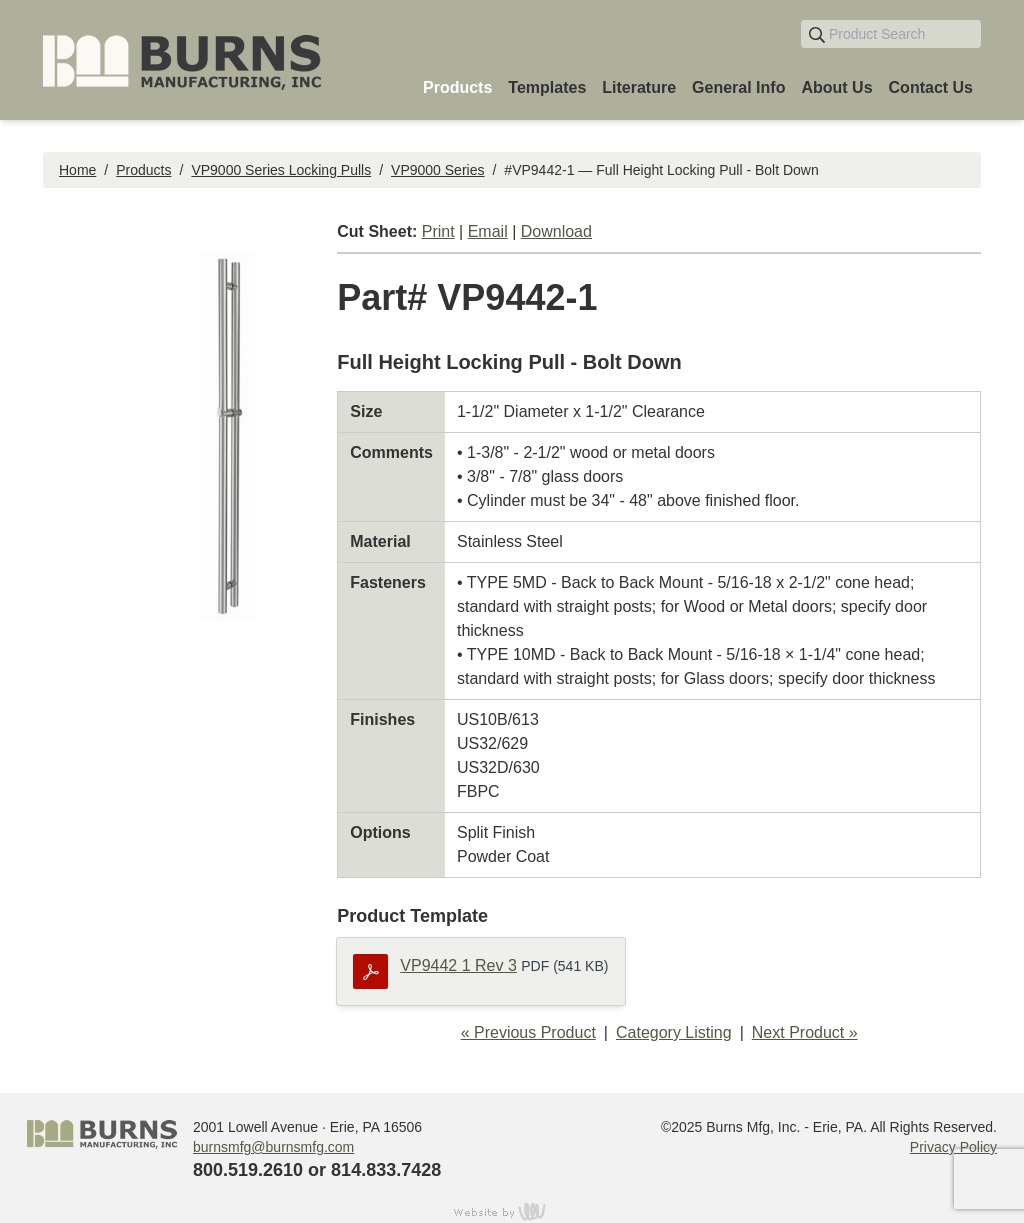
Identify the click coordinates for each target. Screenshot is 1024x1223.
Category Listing (674, 1032)
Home (77, 170)
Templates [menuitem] (547, 87)
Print (438, 231)
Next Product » (805, 1032)
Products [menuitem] (457, 87)
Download (556, 231)
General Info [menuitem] (738, 87)
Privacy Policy (953, 1147)
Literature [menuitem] (639, 87)
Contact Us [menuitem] (931, 87)
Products (143, 170)
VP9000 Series (437, 170)
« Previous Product (528, 1032)
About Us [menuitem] (836, 87)
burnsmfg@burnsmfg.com (273, 1147)
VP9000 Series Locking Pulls (281, 170)
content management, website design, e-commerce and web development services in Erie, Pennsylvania (512, 1211)
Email (488, 231)
